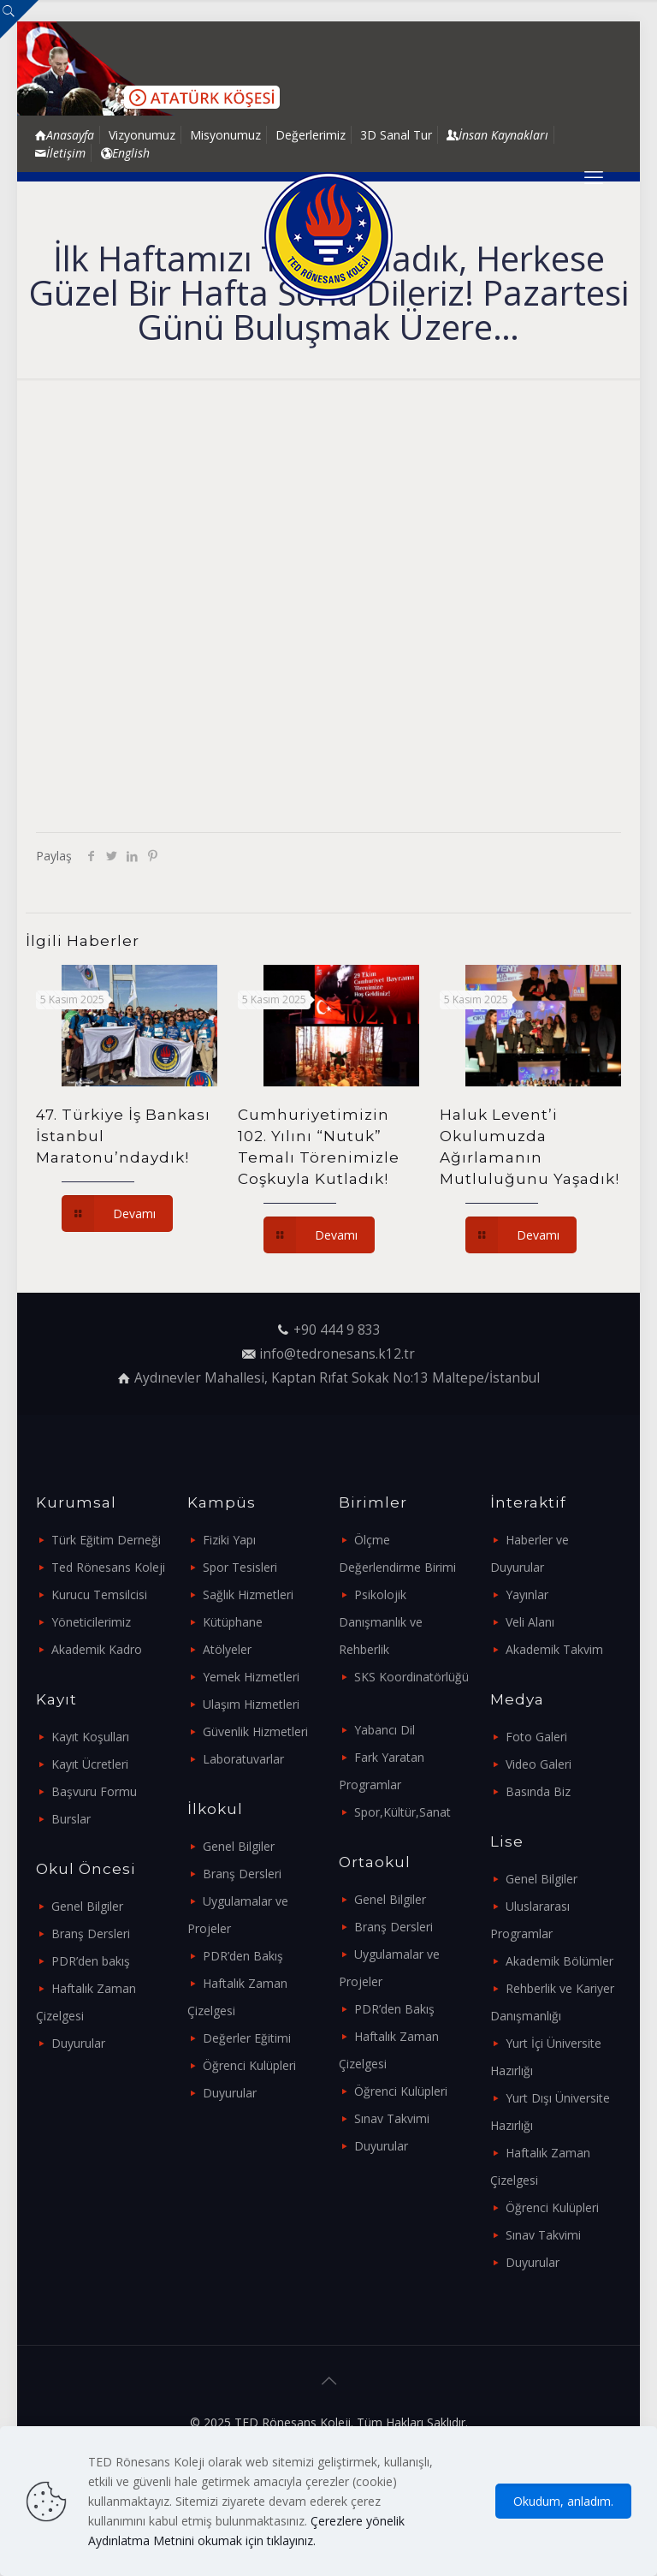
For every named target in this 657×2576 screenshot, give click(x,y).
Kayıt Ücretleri (89, 1764)
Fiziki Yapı (229, 1540)
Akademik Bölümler (559, 1961)
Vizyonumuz (142, 135)
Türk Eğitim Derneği (106, 1540)
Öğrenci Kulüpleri (249, 2065)
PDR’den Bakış (243, 1956)
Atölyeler (227, 1649)
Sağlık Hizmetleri (248, 1594)
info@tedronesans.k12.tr (337, 1354)
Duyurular (78, 2043)
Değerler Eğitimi (247, 2038)
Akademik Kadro (96, 1649)
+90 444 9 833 (337, 1330)
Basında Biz (538, 1791)
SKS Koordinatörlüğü (411, 1677)
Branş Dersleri (90, 1933)
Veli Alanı (530, 1622)
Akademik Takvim (554, 1649)
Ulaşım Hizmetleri (251, 1704)
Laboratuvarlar (243, 1759)
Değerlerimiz (310, 135)
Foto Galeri (536, 1736)
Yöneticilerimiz (91, 1622)
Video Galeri (538, 1764)
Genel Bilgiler (87, 1906)
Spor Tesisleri (240, 1567)
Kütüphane (233, 1622)
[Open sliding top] (19, 19)
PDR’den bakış (90, 1961)
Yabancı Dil (384, 1730)
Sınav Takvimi (391, 2118)
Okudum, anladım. (563, 2501)
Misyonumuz (225, 135)
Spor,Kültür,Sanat (402, 1812)
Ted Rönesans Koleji (108, 1567)
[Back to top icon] (328, 2381)
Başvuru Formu (94, 1791)
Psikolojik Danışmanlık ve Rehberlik (381, 1621)
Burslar (71, 1819)
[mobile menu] (593, 176)
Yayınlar (527, 1594)
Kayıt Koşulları (90, 1736)
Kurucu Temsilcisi (99, 1594)
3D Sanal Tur (396, 135)
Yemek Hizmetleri (251, 1677)
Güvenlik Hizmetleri (255, 1731)
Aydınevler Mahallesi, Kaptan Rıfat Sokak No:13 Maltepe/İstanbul (337, 1378)
